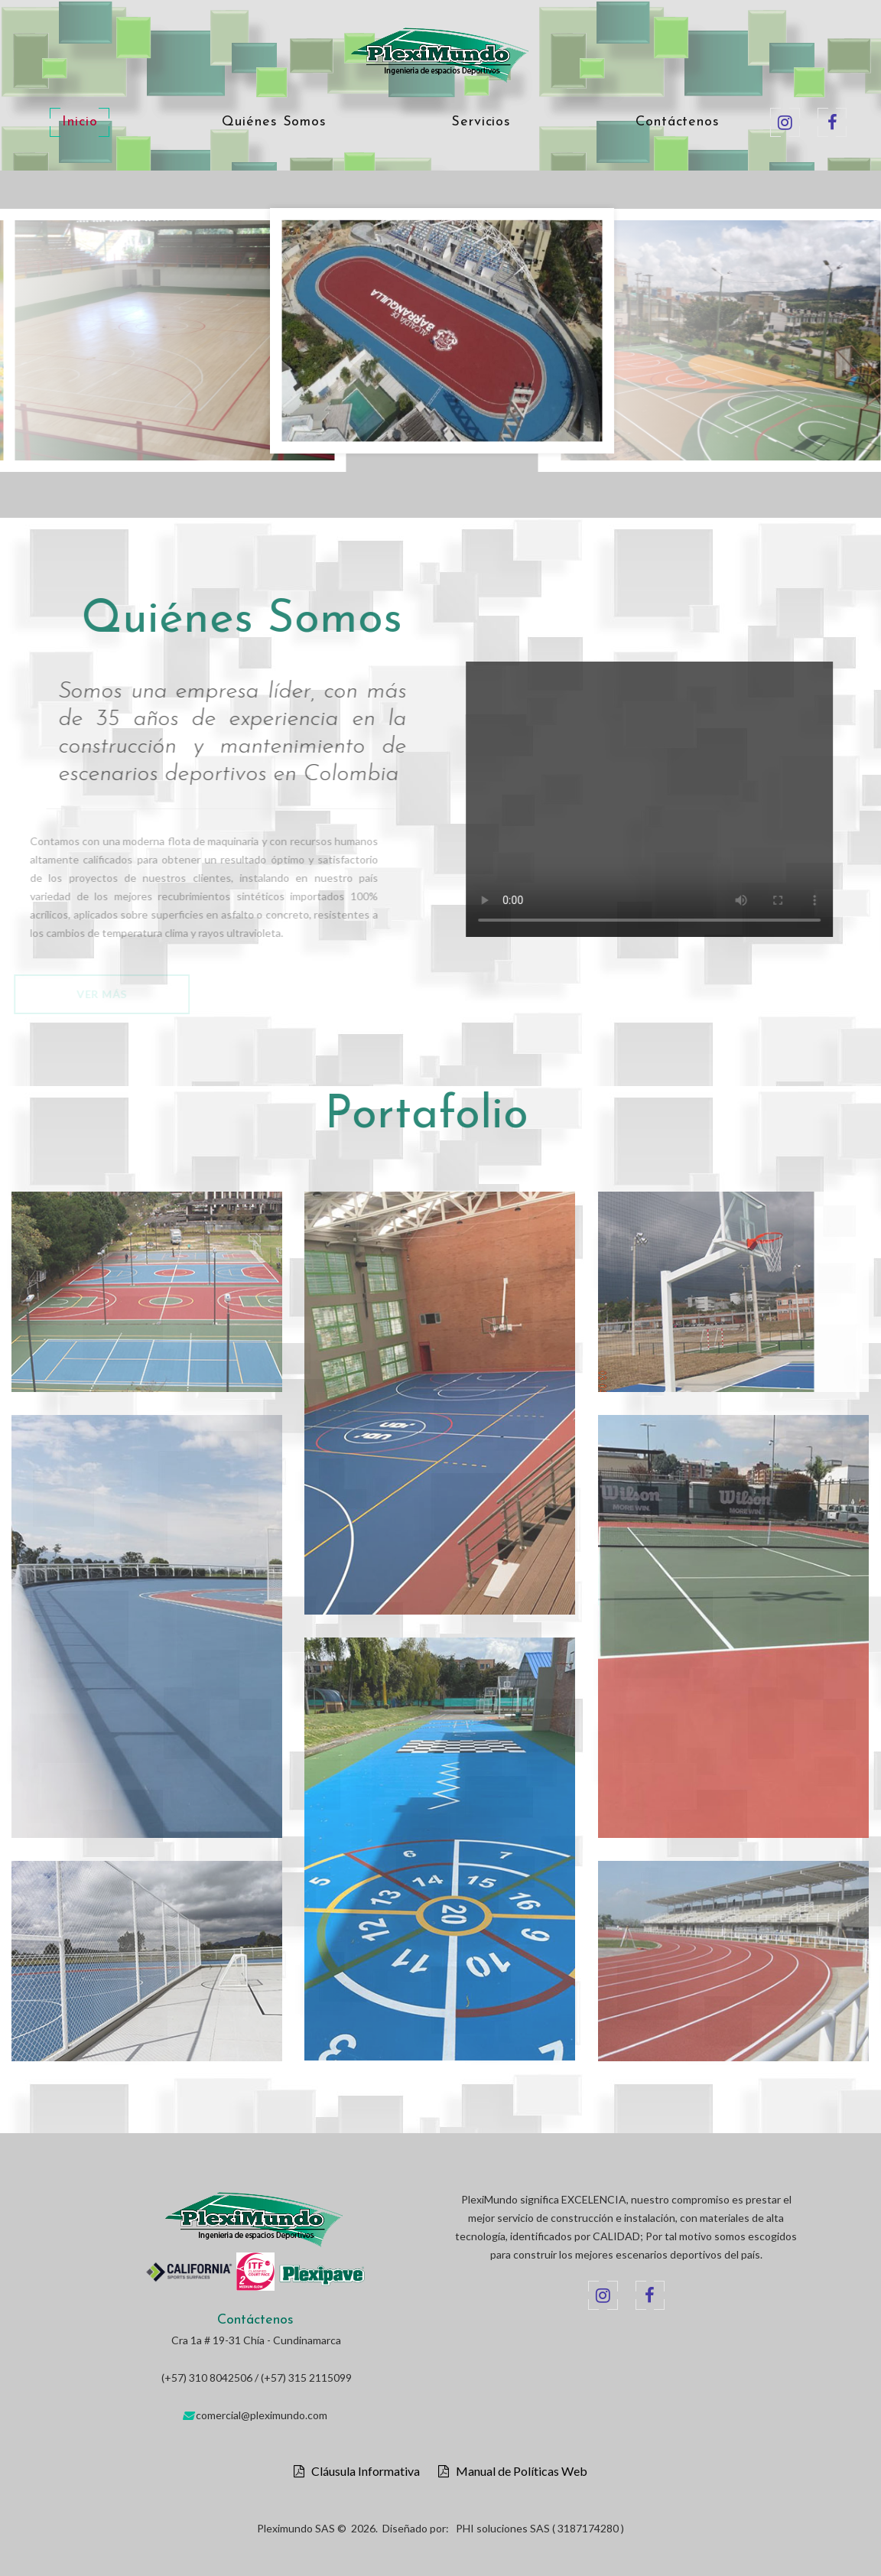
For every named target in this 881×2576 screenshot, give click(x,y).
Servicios (481, 122)
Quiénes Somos (274, 122)
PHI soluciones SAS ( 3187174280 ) (540, 2528)
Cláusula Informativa (362, 2471)
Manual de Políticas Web (518, 2471)
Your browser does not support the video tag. (680, 799)
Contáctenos (677, 122)
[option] (442, 335)
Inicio (79, 122)
